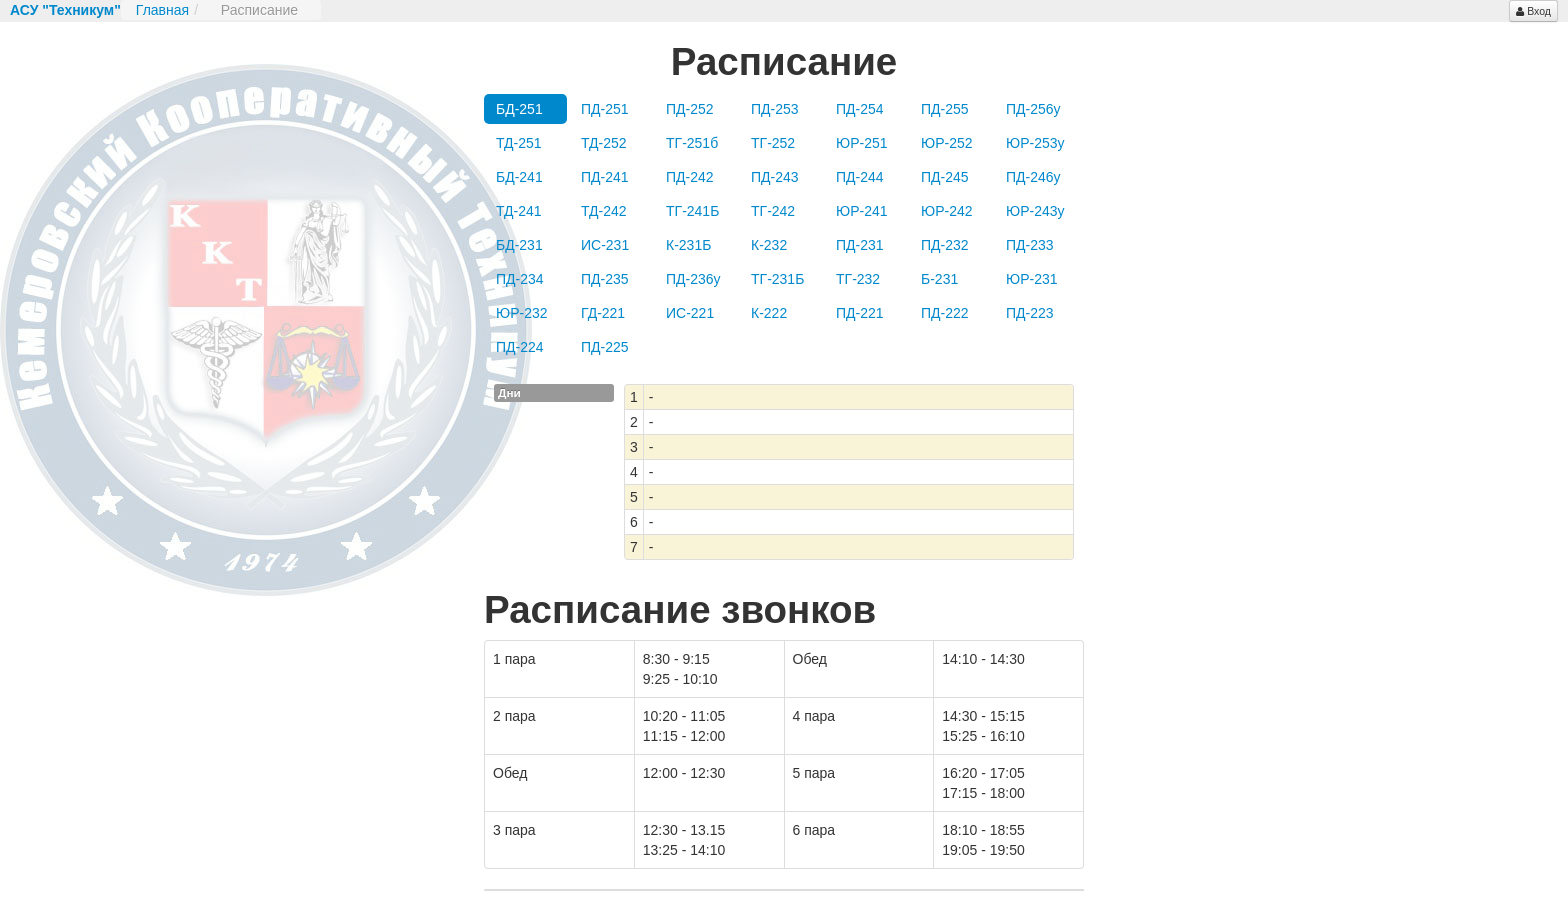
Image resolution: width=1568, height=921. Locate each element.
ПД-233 (1030, 245)
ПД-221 (860, 313)
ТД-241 (519, 211)
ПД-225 (605, 347)
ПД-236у (693, 279)
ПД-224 (520, 347)
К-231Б (688, 245)
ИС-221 (690, 313)
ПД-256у (1033, 109)
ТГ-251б (692, 143)
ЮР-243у (1035, 211)
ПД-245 (945, 177)
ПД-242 (690, 177)
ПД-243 (775, 177)
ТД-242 (604, 211)
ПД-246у (1033, 177)
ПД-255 (945, 109)
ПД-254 (860, 109)
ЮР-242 (947, 211)
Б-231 (939, 279)
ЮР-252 (947, 143)
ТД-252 (604, 143)
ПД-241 (605, 177)
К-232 (769, 245)
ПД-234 (520, 279)
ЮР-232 (522, 313)
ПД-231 (860, 245)
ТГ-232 (858, 279)
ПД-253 (775, 109)
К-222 (769, 313)
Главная (162, 10)
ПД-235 (605, 279)
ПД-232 (945, 245)
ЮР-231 (1032, 279)
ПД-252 (690, 109)
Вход (1533, 11)
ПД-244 (860, 177)
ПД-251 (605, 109)
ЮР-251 (862, 143)
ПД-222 (945, 313)
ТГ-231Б (777, 279)
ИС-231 (605, 245)
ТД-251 (519, 143)
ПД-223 (1030, 313)
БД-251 (519, 109)
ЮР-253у (1035, 143)
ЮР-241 (862, 211)
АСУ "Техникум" (65, 10)
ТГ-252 (773, 143)
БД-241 (519, 177)
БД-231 (519, 245)
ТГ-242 (773, 211)
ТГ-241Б (692, 211)
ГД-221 (603, 313)
